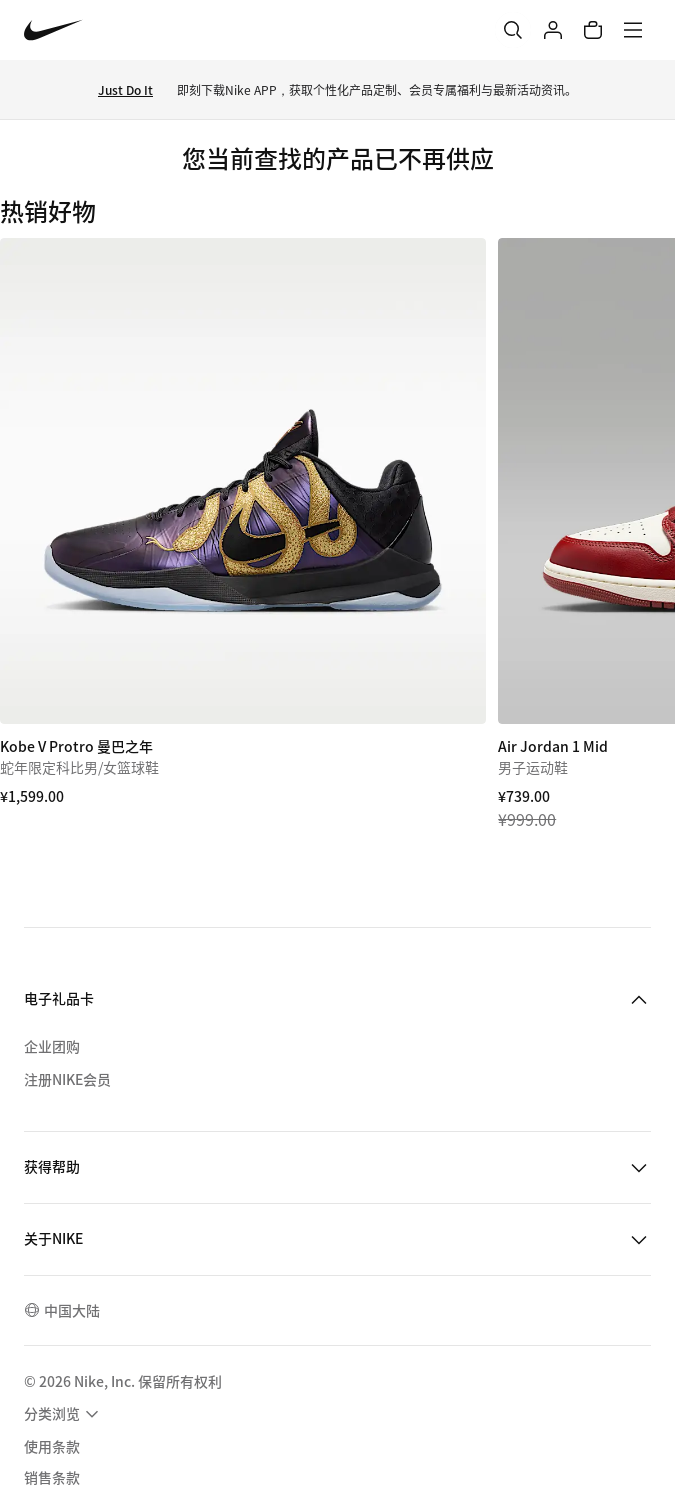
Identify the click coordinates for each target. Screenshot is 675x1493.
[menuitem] (64, 1414)
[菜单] (633, 30)
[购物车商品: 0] (593, 30)
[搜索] (513, 30)
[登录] (553, 30)
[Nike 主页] (53, 30)
